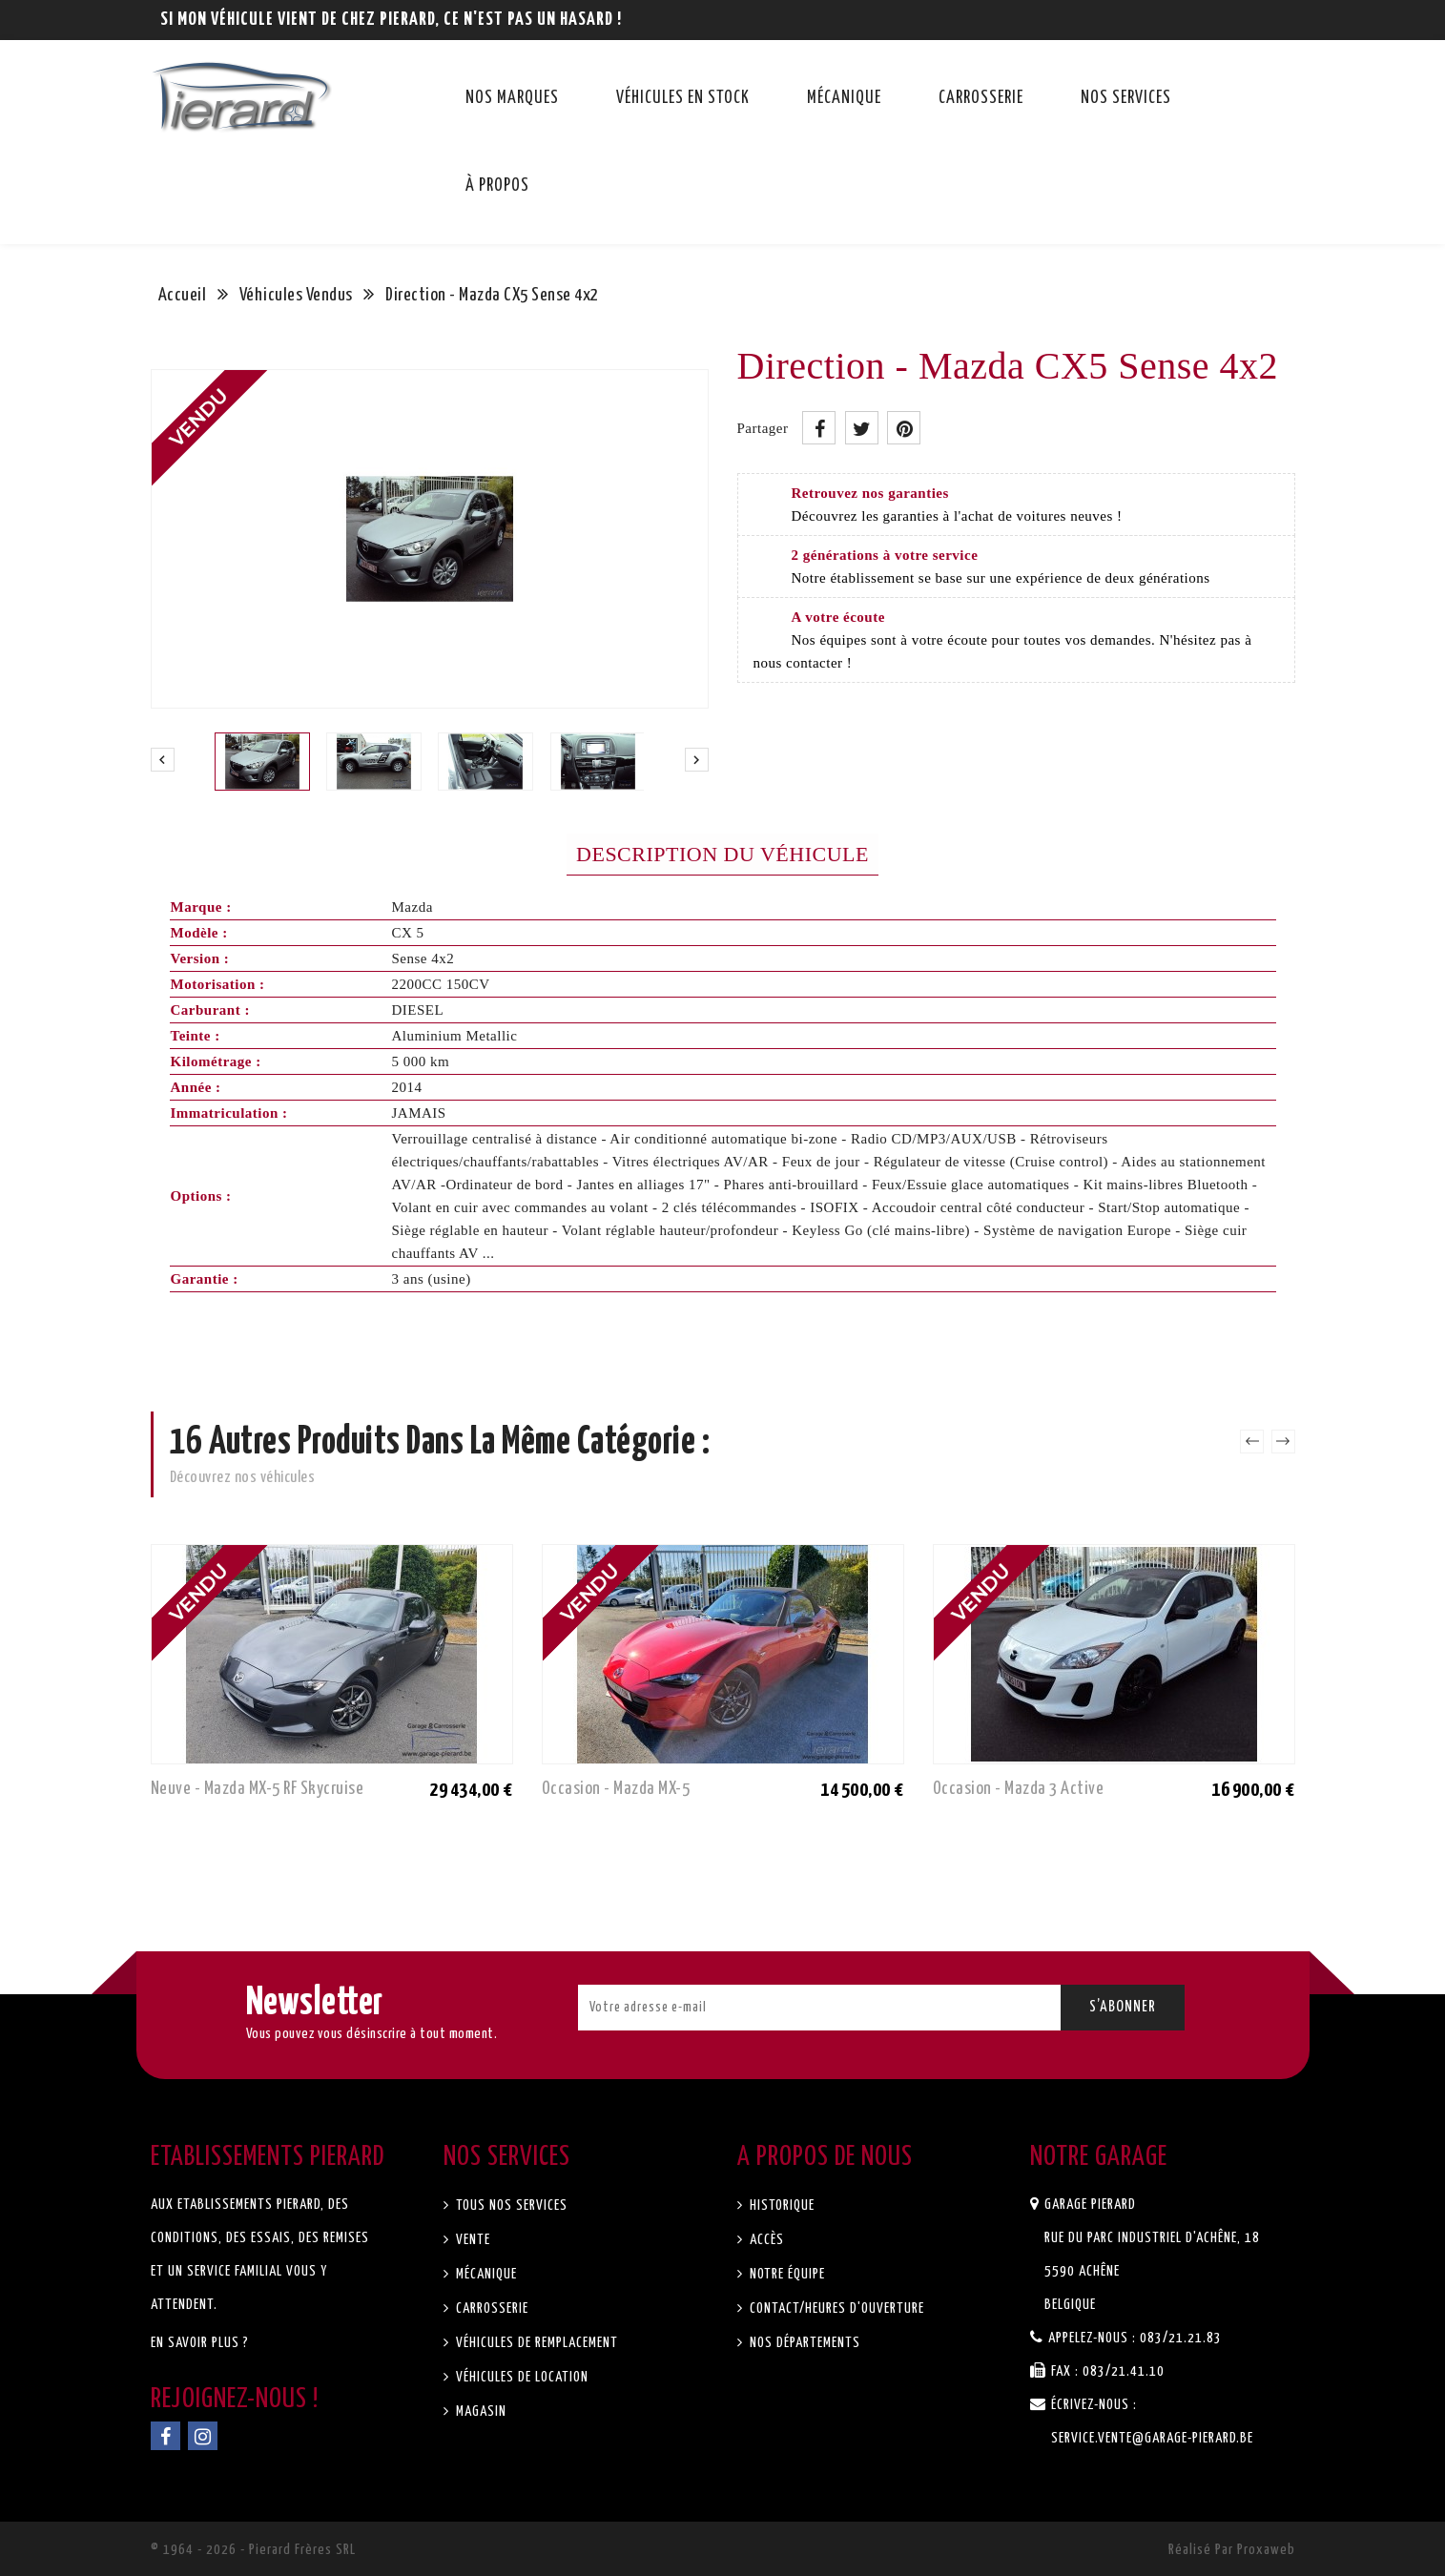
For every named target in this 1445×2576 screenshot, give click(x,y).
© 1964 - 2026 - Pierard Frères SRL (253, 2550)
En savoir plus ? (200, 2343)
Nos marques (512, 98)
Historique (780, 2205)
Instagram (202, 2435)
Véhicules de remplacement (535, 2343)
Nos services (1126, 98)
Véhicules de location (520, 2377)
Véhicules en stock (683, 98)
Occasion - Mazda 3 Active (1018, 1789)
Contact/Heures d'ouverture (835, 2308)
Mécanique (844, 98)
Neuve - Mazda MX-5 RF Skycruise (257, 1789)
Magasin (479, 2411)
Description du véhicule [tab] (722, 854)
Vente (471, 2240)
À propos (497, 186)
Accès (765, 2240)
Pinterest (903, 427)
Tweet (861, 427)
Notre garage (1098, 2157)
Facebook (165, 2435)
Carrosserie (981, 98)
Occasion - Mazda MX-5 (616, 1789)
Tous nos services (510, 2205)
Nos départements (803, 2343)
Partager (819, 427)
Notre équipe (785, 2274)
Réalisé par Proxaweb (1231, 2550)
